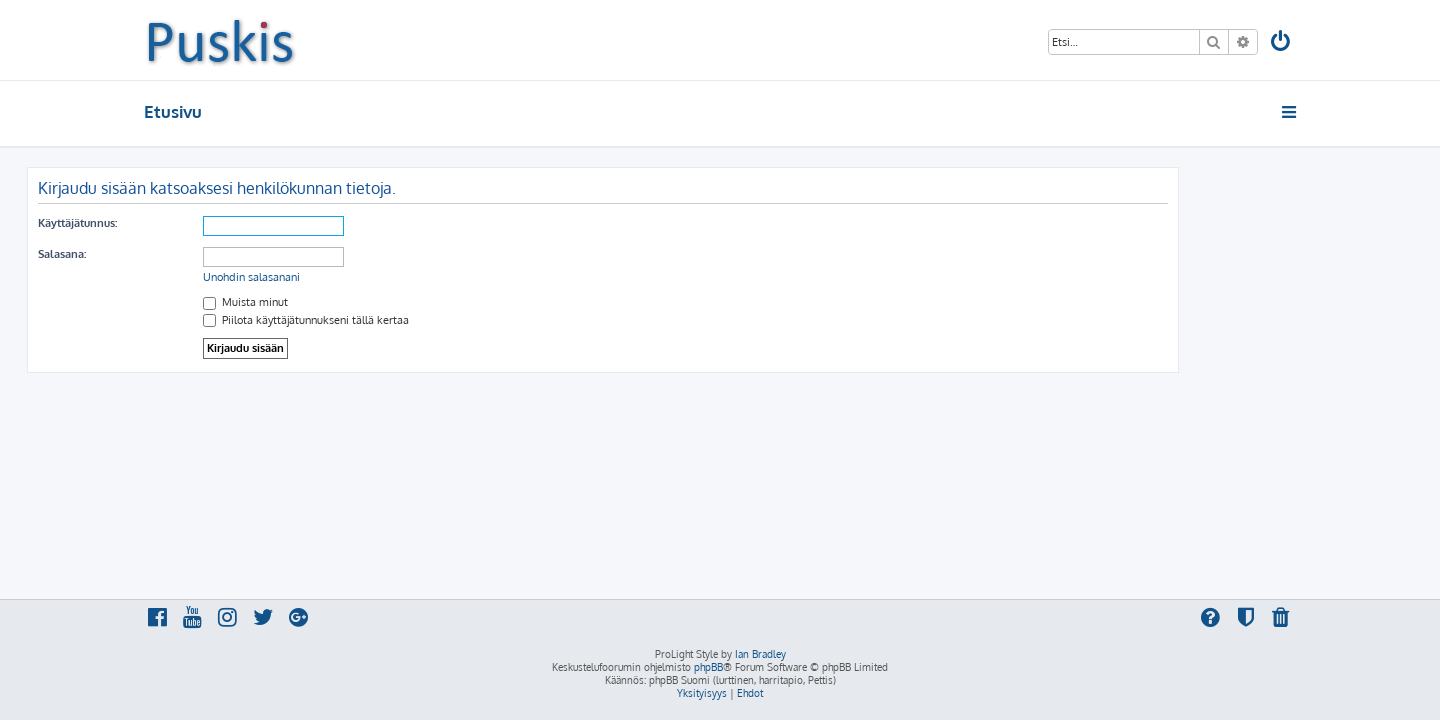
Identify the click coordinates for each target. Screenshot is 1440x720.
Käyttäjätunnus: (194, 223)
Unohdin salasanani (368, 277)
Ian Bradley (760, 654)
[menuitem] (1282, 43)
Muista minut (362, 302)
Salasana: (179, 254)
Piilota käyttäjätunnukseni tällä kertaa (423, 320)
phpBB (708, 667)
